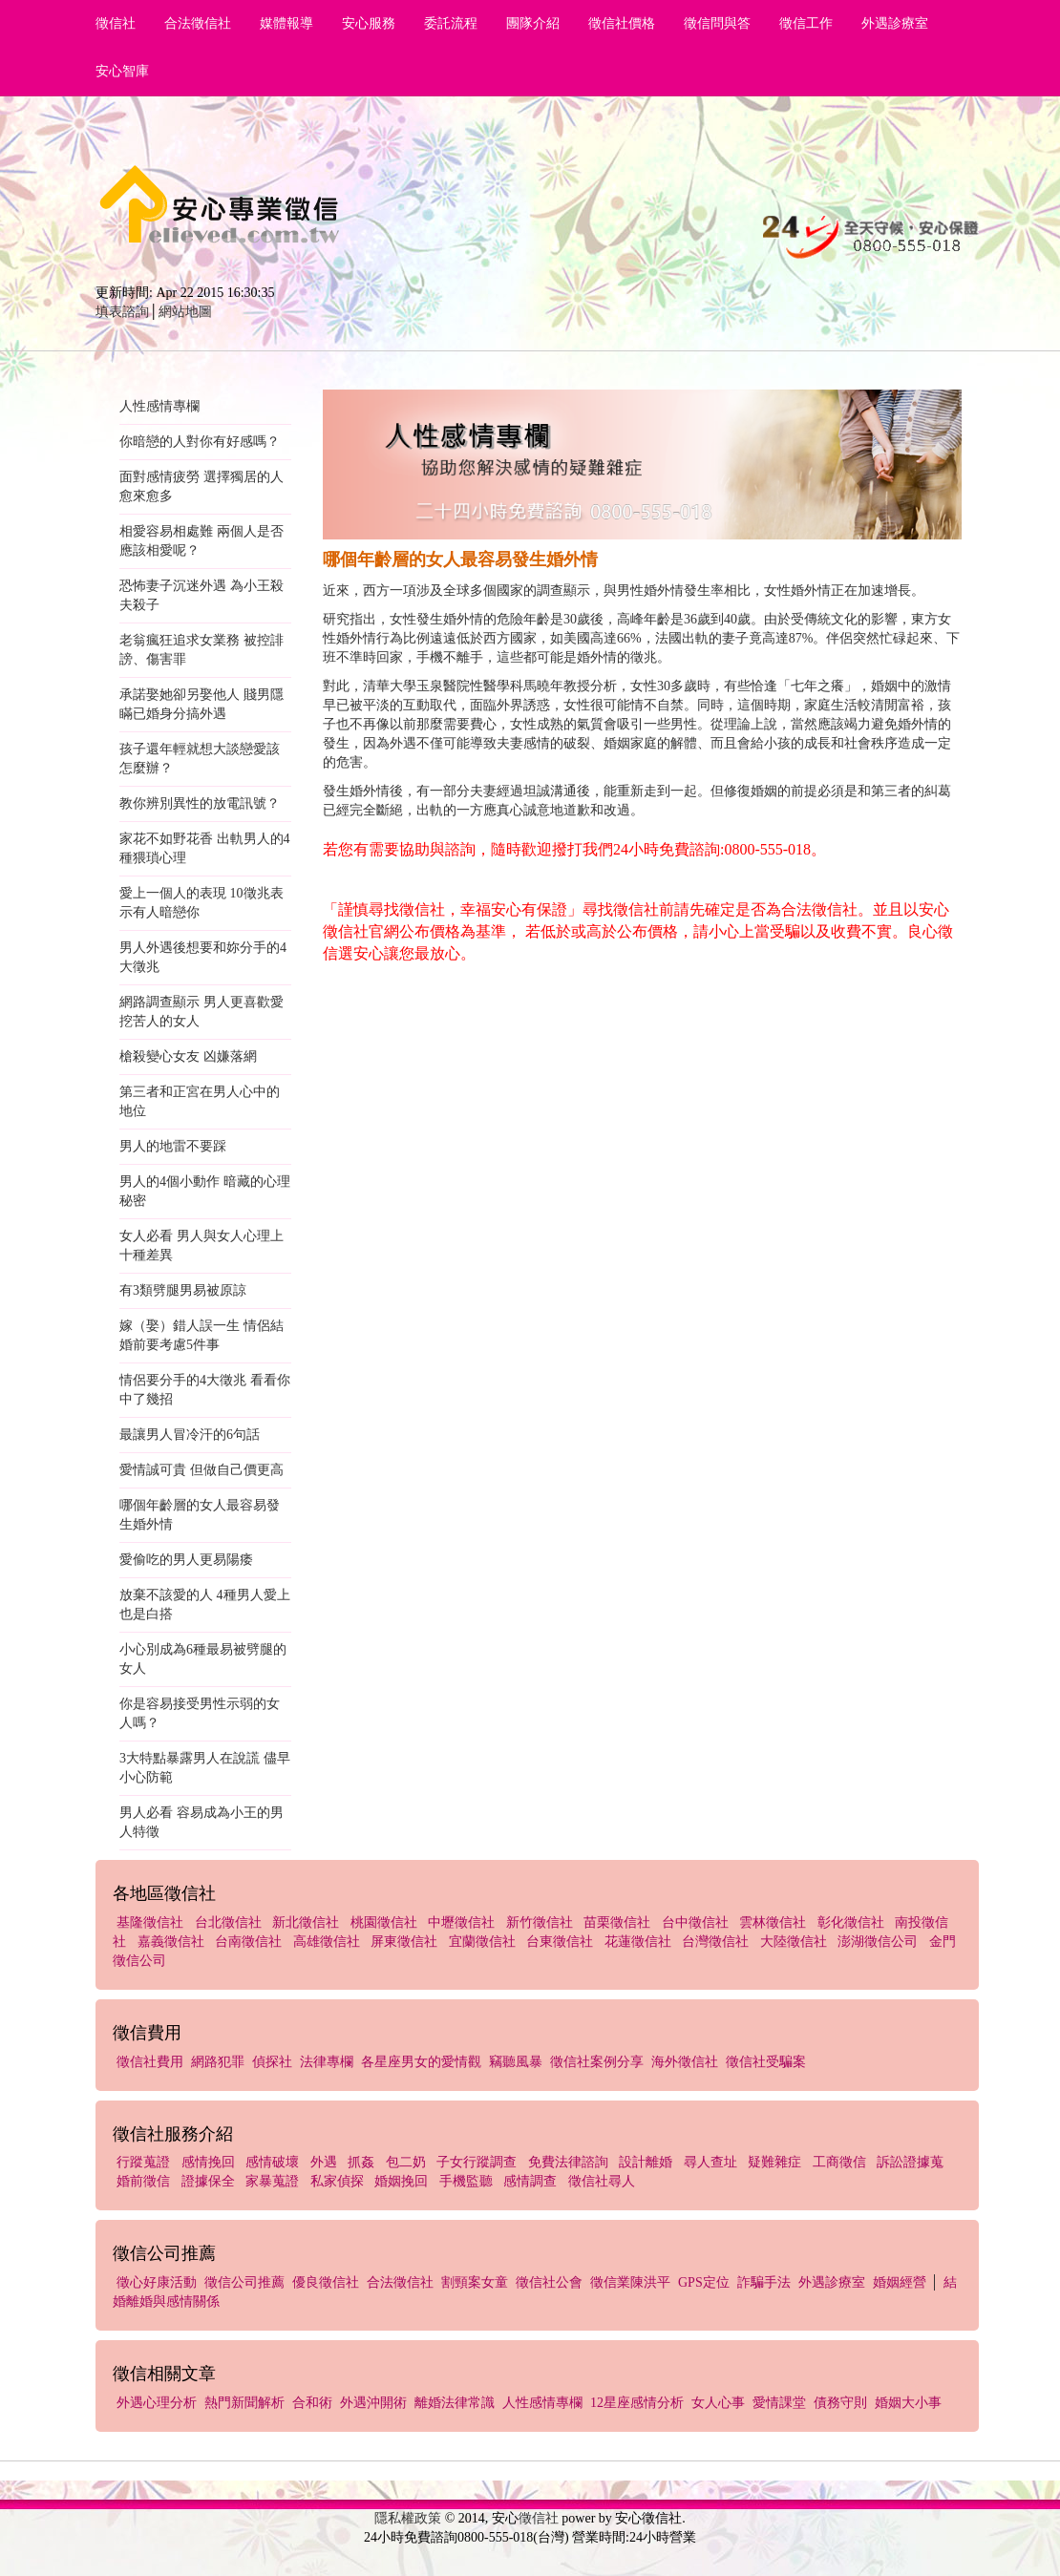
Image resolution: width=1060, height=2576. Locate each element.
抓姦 (361, 2162)
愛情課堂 (779, 2403)
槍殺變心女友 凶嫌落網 (188, 1056)
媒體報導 (286, 23)
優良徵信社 (325, 2282)
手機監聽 (466, 2181)
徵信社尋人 (601, 2181)
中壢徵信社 (461, 1922)
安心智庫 (122, 71)
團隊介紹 (533, 23)
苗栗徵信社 (616, 1922)
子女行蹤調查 (476, 2162)
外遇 (323, 2162)
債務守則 (840, 2403)
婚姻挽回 (401, 2181)
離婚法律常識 (454, 2403)
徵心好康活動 (157, 2282)
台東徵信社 (559, 1941)
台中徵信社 (695, 1922)
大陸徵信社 (793, 1941)
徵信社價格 (621, 23)
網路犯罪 (217, 2062)
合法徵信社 (197, 23)
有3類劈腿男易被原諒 (182, 1290)
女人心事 (718, 2403)
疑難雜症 (774, 2162)
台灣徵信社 (715, 1941)
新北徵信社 (305, 1922)
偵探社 (272, 2062)
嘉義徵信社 (171, 1941)
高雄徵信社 (326, 1941)
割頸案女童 (474, 2282)
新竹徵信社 (539, 1922)
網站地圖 (185, 312)
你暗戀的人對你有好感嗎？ (199, 441)
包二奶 (406, 2162)
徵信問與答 (717, 23)
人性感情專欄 (159, 406)
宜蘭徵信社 (482, 1941)
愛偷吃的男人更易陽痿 (186, 1559)
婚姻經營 (899, 2282)
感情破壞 (272, 2162)
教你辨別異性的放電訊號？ (199, 803)
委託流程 (450, 23)
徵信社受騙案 (766, 2062)
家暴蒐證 (272, 2181)
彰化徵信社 (850, 1922)
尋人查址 (710, 2162)
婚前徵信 (143, 2181)
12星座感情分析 (637, 2403)
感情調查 (530, 2181)
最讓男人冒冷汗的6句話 (189, 1434)
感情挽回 (208, 2162)
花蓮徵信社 (637, 1941)
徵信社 (115, 23)
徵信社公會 (549, 2282)
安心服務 (368, 23)
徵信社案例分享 (597, 2062)
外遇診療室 (894, 23)
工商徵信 (839, 2162)
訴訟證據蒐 (910, 2162)
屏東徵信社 (404, 1941)
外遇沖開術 (373, 2403)
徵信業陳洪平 (630, 2282)
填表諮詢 (122, 312)
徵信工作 (806, 23)
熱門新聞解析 (244, 2403)
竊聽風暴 (515, 2062)
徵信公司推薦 (244, 2282)
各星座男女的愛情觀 (421, 2062)
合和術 (312, 2403)
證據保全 (208, 2181)
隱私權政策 (407, 2518)
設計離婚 (645, 2162)
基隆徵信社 (150, 1922)
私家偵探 (337, 2181)
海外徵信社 (684, 2062)
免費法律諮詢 (568, 2162)
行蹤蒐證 (143, 2162)
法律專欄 (326, 2062)
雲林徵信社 (772, 1922)
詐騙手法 (764, 2282)
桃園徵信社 (383, 1922)
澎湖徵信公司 (877, 1941)
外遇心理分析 (157, 2403)
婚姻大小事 (908, 2403)
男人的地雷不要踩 (172, 1146)
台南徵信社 (248, 1941)
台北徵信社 (228, 1922)
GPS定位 (704, 2282)
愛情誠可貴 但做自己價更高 (201, 1470)
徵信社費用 (150, 2062)
